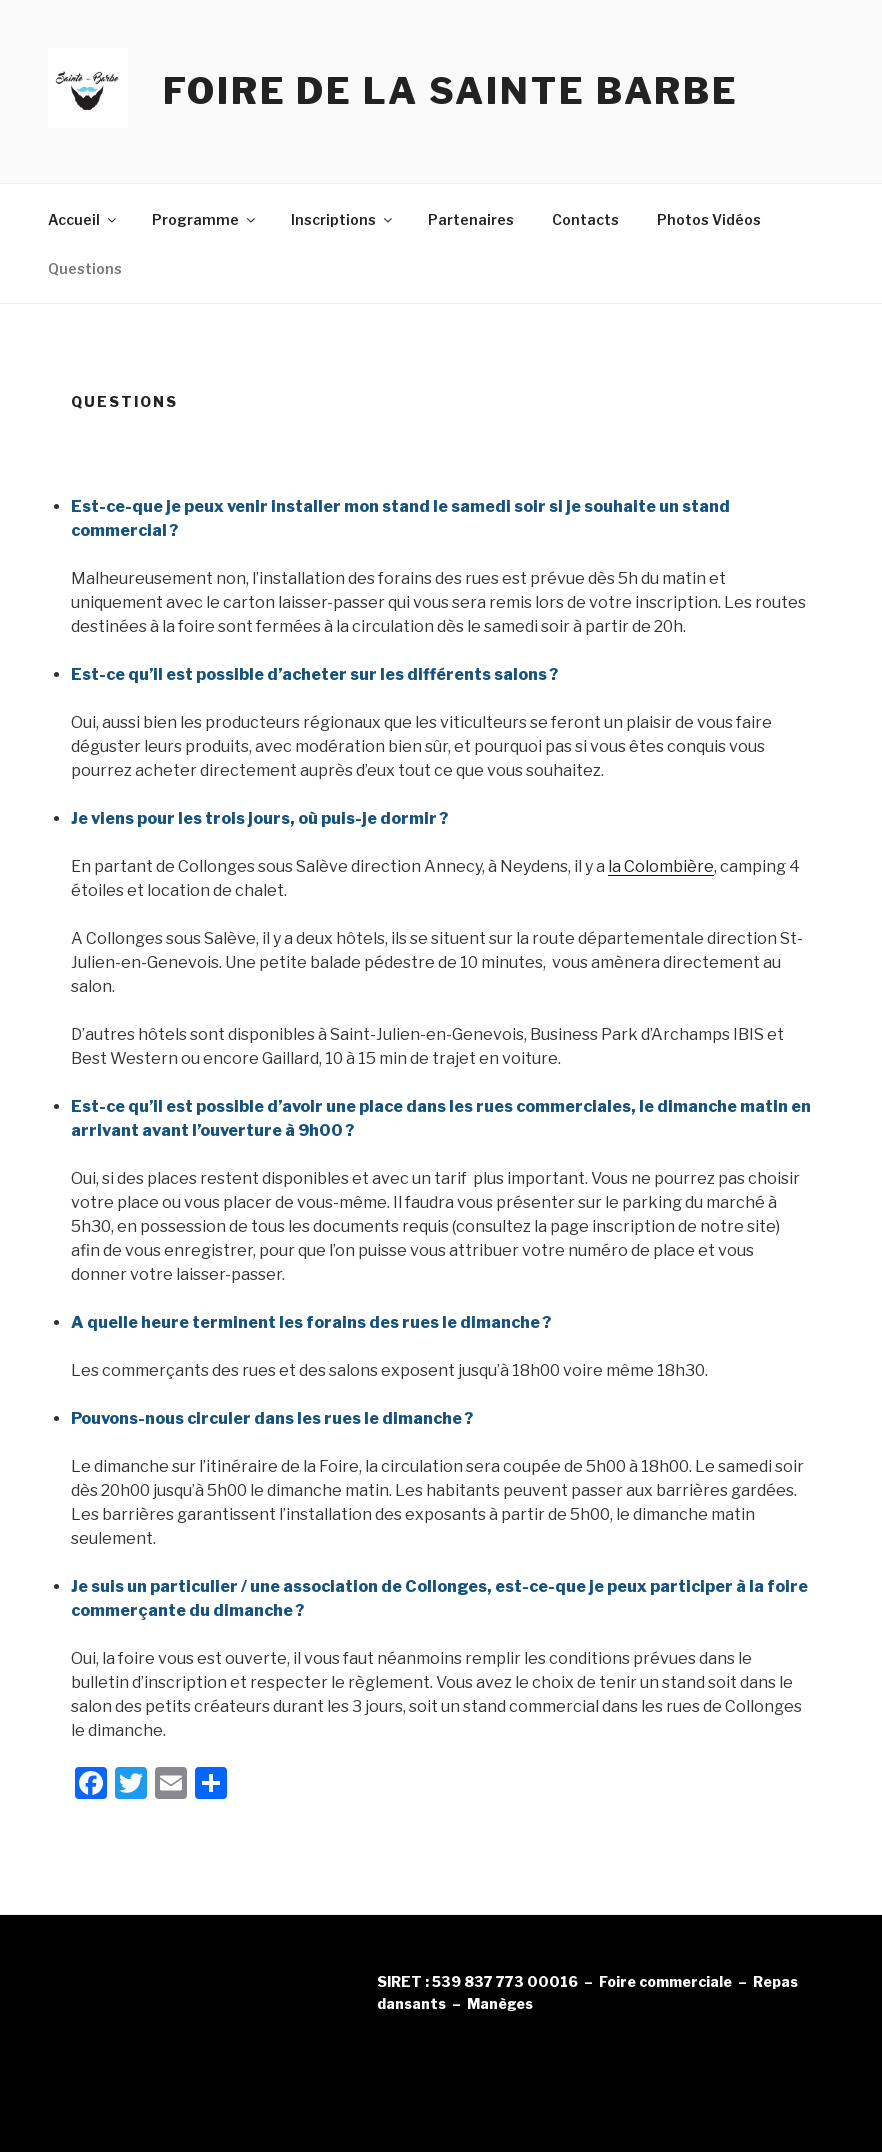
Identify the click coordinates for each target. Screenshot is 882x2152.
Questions (85, 268)
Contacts (585, 219)
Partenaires (471, 219)
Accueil (83, 219)
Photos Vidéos (709, 219)
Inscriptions (343, 219)
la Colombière (661, 866)
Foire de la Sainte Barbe (451, 91)
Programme (205, 219)
